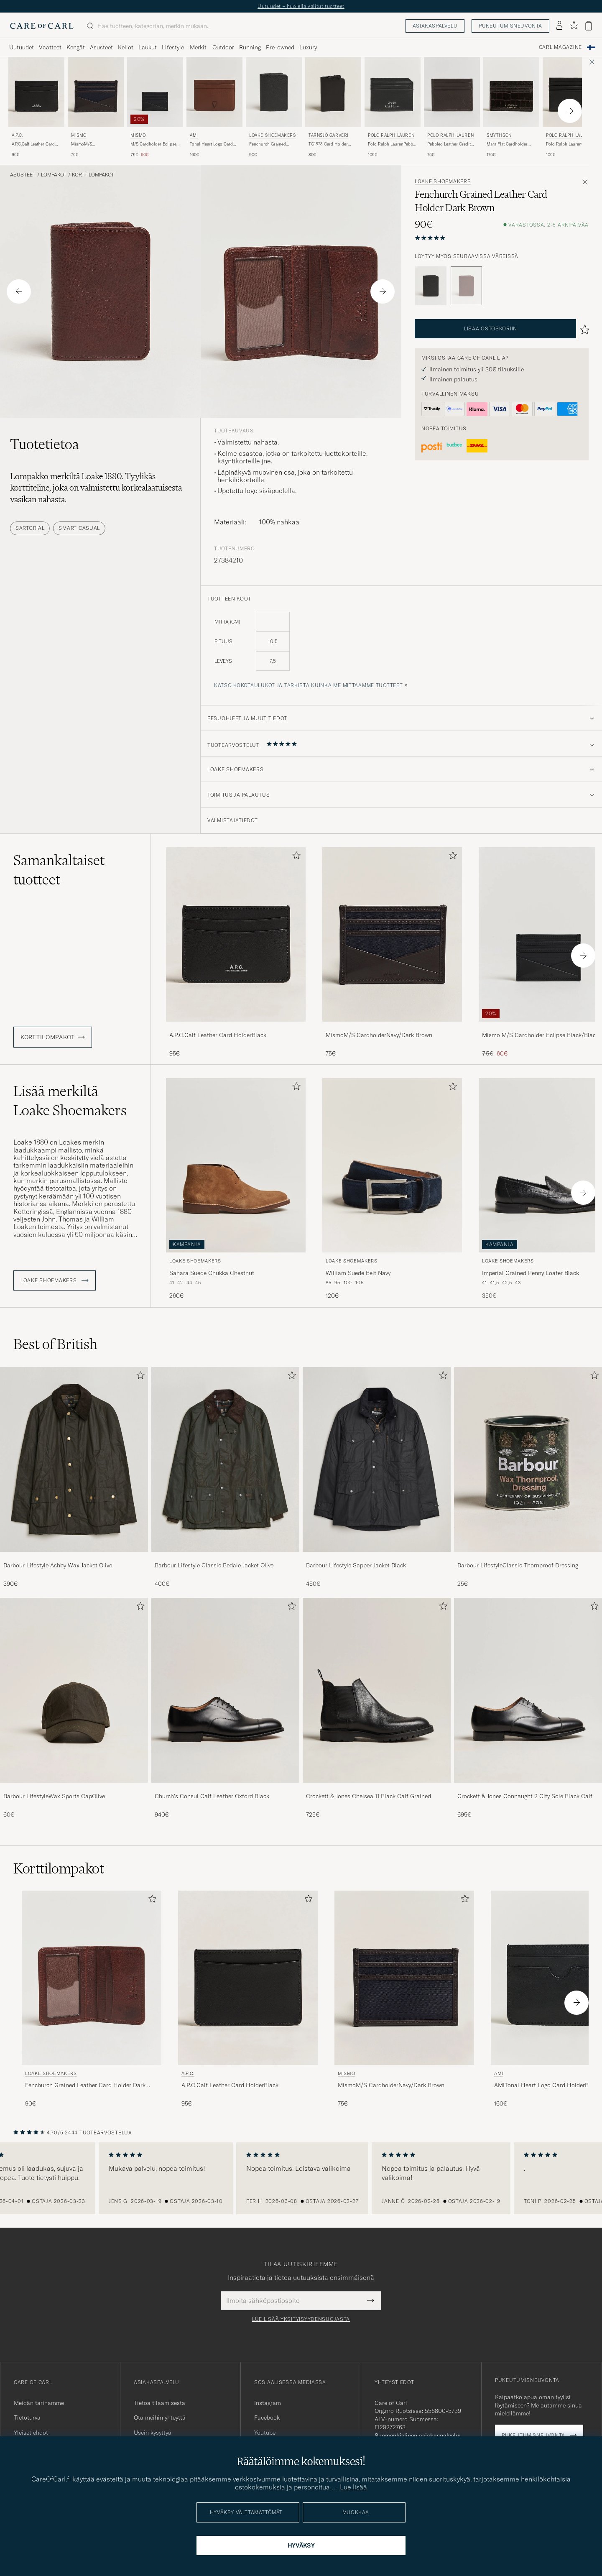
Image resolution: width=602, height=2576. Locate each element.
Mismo (79, 135)
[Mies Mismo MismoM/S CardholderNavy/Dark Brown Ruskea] (96, 92)
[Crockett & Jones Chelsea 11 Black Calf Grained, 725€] (377, 1708)
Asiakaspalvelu (435, 26)
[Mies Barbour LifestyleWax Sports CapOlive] (74, 1690)
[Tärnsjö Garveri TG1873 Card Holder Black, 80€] (333, 107)
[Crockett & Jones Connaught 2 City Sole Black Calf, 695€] (528, 1708)
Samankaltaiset (59, 869)
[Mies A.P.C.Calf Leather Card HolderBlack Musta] (236, 934)
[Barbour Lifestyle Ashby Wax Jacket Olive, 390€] (74, 1477)
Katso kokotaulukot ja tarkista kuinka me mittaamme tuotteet (308, 685)
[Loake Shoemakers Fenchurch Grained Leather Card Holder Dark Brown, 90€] (91, 1999)
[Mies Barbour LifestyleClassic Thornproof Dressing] (528, 1459)
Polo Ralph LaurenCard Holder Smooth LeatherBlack (568, 144)
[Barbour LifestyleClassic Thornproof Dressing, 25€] (528, 1477)
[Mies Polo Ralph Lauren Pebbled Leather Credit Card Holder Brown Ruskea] (452, 92)
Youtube (264, 2432)
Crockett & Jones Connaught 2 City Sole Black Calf (524, 1796)
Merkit (198, 47)
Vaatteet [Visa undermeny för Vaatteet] (50, 47)
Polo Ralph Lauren (391, 135)
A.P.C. (17, 135)
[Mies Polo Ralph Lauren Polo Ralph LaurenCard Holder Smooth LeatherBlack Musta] (571, 92)
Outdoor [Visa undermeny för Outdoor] (223, 47)
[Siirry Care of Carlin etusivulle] (42, 26)
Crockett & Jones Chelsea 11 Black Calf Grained (368, 1796)
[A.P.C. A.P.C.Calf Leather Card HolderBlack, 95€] (36, 107)
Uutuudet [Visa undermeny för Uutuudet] (21, 47)
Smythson (499, 135)
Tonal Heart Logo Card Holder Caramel (211, 144)
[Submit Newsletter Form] (370, 2300)
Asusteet (23, 175)
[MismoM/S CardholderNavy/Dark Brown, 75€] (392, 952)
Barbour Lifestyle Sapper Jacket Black (356, 1565)
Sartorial (29, 528)
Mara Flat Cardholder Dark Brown (507, 144)
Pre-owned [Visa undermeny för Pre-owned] (280, 47)
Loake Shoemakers (272, 135)
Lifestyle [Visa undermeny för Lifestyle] (173, 47)
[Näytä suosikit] (573, 26)
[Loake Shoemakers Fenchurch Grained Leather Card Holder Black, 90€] (274, 107)
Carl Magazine (560, 47)
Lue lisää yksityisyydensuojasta (301, 2319)
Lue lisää (353, 2487)
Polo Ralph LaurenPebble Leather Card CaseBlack (392, 144)
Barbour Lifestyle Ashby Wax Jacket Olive (57, 1565)
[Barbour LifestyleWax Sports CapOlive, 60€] (74, 1708)
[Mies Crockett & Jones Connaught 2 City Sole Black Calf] (528, 1690)
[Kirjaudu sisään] (559, 26)
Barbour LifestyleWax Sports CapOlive (54, 1796)
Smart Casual (79, 528)
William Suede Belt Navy (358, 1273)
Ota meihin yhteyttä (160, 2417)
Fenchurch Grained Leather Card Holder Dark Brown (85, 2085)
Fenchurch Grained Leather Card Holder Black (268, 144)
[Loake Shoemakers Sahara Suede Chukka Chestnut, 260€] (236, 1189)
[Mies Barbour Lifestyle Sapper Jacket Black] (377, 1459)
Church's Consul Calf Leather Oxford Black (212, 1796)
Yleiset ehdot (31, 2432)
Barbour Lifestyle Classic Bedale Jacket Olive (214, 1565)
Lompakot (53, 175)
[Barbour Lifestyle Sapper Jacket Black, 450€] (377, 1477)
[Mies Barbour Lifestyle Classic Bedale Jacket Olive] (225, 1459)
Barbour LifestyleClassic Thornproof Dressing (517, 1565)
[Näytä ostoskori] (588, 26)
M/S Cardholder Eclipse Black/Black (153, 144)
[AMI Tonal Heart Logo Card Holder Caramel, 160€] (214, 107)
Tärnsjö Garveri (329, 135)
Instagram (267, 2403)
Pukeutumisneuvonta (510, 26)
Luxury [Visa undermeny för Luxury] (308, 47)
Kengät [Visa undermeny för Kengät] (75, 47)
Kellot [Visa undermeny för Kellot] (125, 47)
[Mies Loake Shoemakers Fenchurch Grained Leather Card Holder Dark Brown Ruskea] (91, 1978)
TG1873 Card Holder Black (328, 144)
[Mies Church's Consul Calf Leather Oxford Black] (225, 1690)
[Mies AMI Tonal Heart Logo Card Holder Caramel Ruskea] (214, 92)
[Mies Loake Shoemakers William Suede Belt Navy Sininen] (392, 1165)
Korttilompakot (93, 175)
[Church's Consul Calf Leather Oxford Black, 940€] (225, 1708)
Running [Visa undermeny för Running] (250, 47)
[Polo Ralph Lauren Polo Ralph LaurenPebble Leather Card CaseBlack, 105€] (392, 107)
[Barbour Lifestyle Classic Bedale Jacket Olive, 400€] (225, 1477)
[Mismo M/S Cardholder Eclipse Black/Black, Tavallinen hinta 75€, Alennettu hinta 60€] (155, 107)
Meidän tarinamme (39, 2403)
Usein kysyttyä (152, 2432)
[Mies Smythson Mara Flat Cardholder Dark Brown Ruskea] (511, 92)
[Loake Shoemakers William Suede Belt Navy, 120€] (392, 1189)
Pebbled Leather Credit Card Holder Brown (449, 144)
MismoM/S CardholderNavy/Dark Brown (91, 144)
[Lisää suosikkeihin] (295, 857)
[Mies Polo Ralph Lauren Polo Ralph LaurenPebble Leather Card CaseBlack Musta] (393, 92)
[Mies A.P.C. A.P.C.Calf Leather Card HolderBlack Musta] (36, 92)
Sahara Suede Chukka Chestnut (211, 1273)
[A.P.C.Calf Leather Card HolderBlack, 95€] (236, 952)
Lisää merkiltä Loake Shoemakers (70, 1100)
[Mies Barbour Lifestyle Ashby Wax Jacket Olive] (74, 1459)
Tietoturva (27, 2417)
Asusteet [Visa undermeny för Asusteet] (101, 47)
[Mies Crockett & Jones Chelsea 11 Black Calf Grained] (377, 1690)
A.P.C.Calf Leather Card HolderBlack (33, 144)
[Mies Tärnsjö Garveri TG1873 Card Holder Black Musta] (333, 92)
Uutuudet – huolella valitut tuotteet (301, 6)
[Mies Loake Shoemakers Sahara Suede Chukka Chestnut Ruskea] (236, 1165)
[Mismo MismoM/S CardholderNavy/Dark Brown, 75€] (95, 107)
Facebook (267, 2417)
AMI (194, 135)
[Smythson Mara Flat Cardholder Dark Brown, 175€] (511, 107)
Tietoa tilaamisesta (159, 2403)
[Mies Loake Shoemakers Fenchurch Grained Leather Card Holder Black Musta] (274, 92)
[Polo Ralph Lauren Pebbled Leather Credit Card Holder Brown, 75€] (452, 107)
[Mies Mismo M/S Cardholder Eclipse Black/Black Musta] (155, 92)
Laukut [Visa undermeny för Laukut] (147, 47)
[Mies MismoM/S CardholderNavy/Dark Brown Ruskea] (392, 934)
